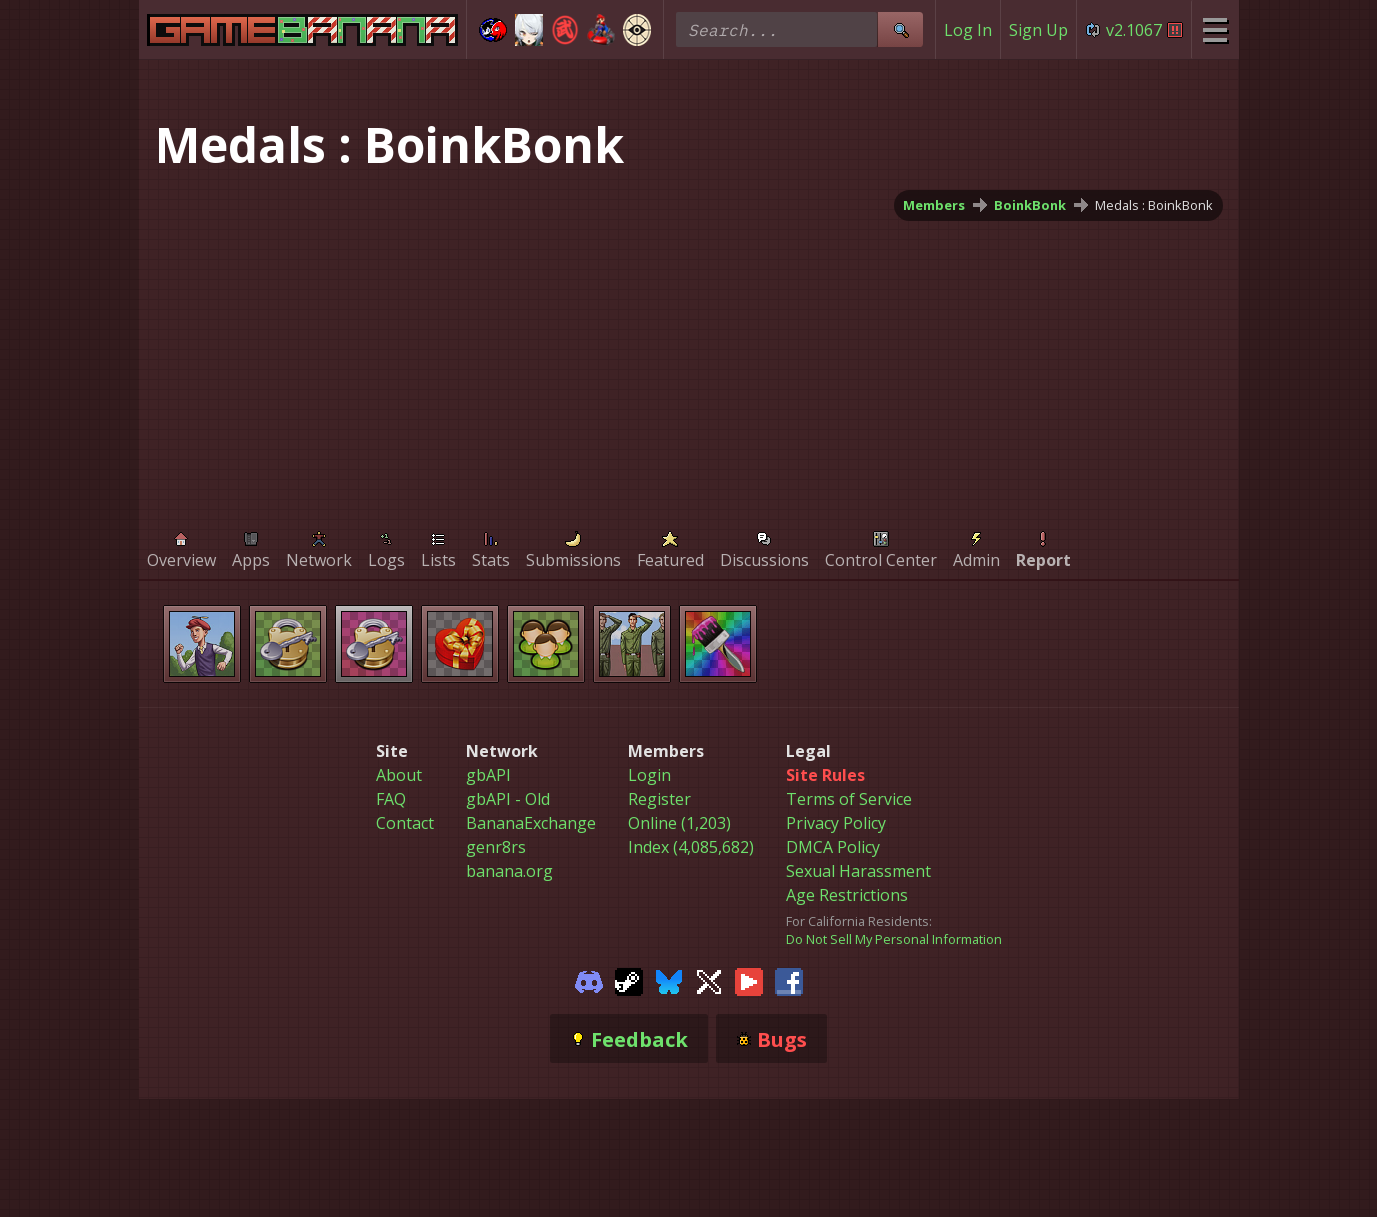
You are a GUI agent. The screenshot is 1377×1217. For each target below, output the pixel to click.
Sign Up (1038, 30)
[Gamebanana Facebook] (789, 980)
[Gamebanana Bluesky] (669, 980)
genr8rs (496, 847)
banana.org (509, 871)
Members (934, 205)
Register (659, 799)
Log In (968, 30)
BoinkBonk (1030, 205)
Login (649, 775)
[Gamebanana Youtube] (749, 980)
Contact (405, 823)
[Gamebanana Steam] (629, 980)
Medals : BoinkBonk (1154, 205)
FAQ (391, 799)
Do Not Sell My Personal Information (894, 939)
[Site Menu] (1214, 29)
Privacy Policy (836, 823)
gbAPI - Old (508, 799)
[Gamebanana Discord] (589, 980)
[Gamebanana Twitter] (709, 980)
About (399, 775)
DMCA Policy (833, 847)
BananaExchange (531, 823)
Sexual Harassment (858, 871)
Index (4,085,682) (691, 847)
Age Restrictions (847, 895)
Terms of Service (849, 799)
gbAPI (488, 775)
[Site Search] (900, 29)
